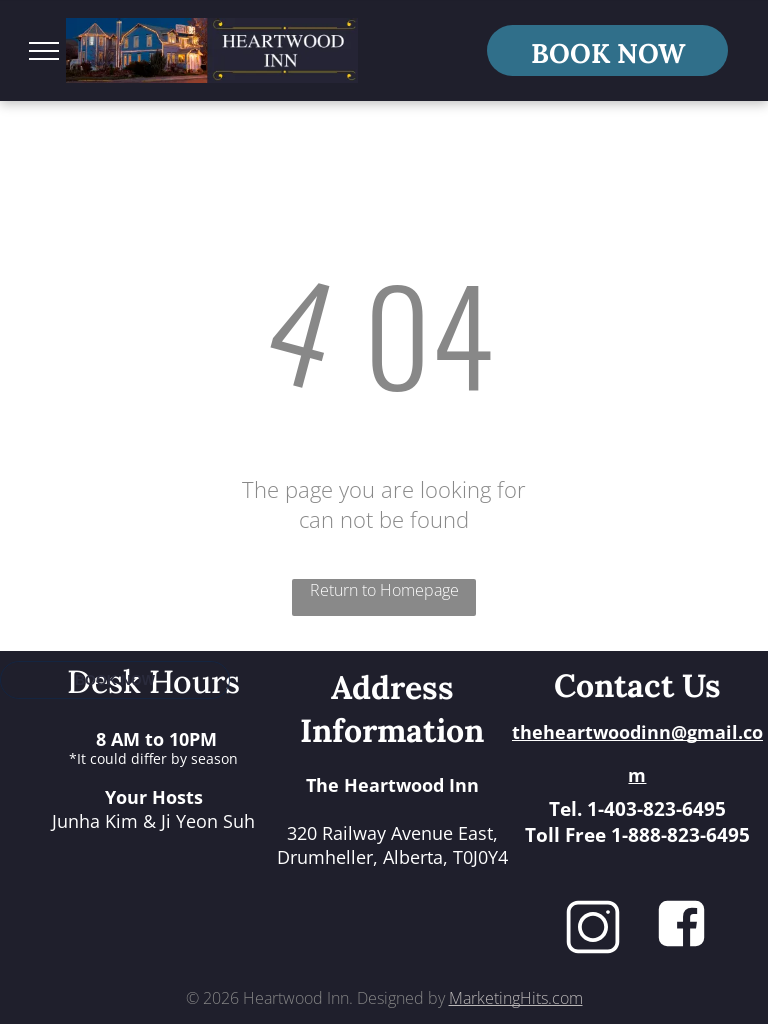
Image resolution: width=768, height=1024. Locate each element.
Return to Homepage (384, 590)
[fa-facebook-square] (681, 944)
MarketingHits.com (516, 998)
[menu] (44, 51)
